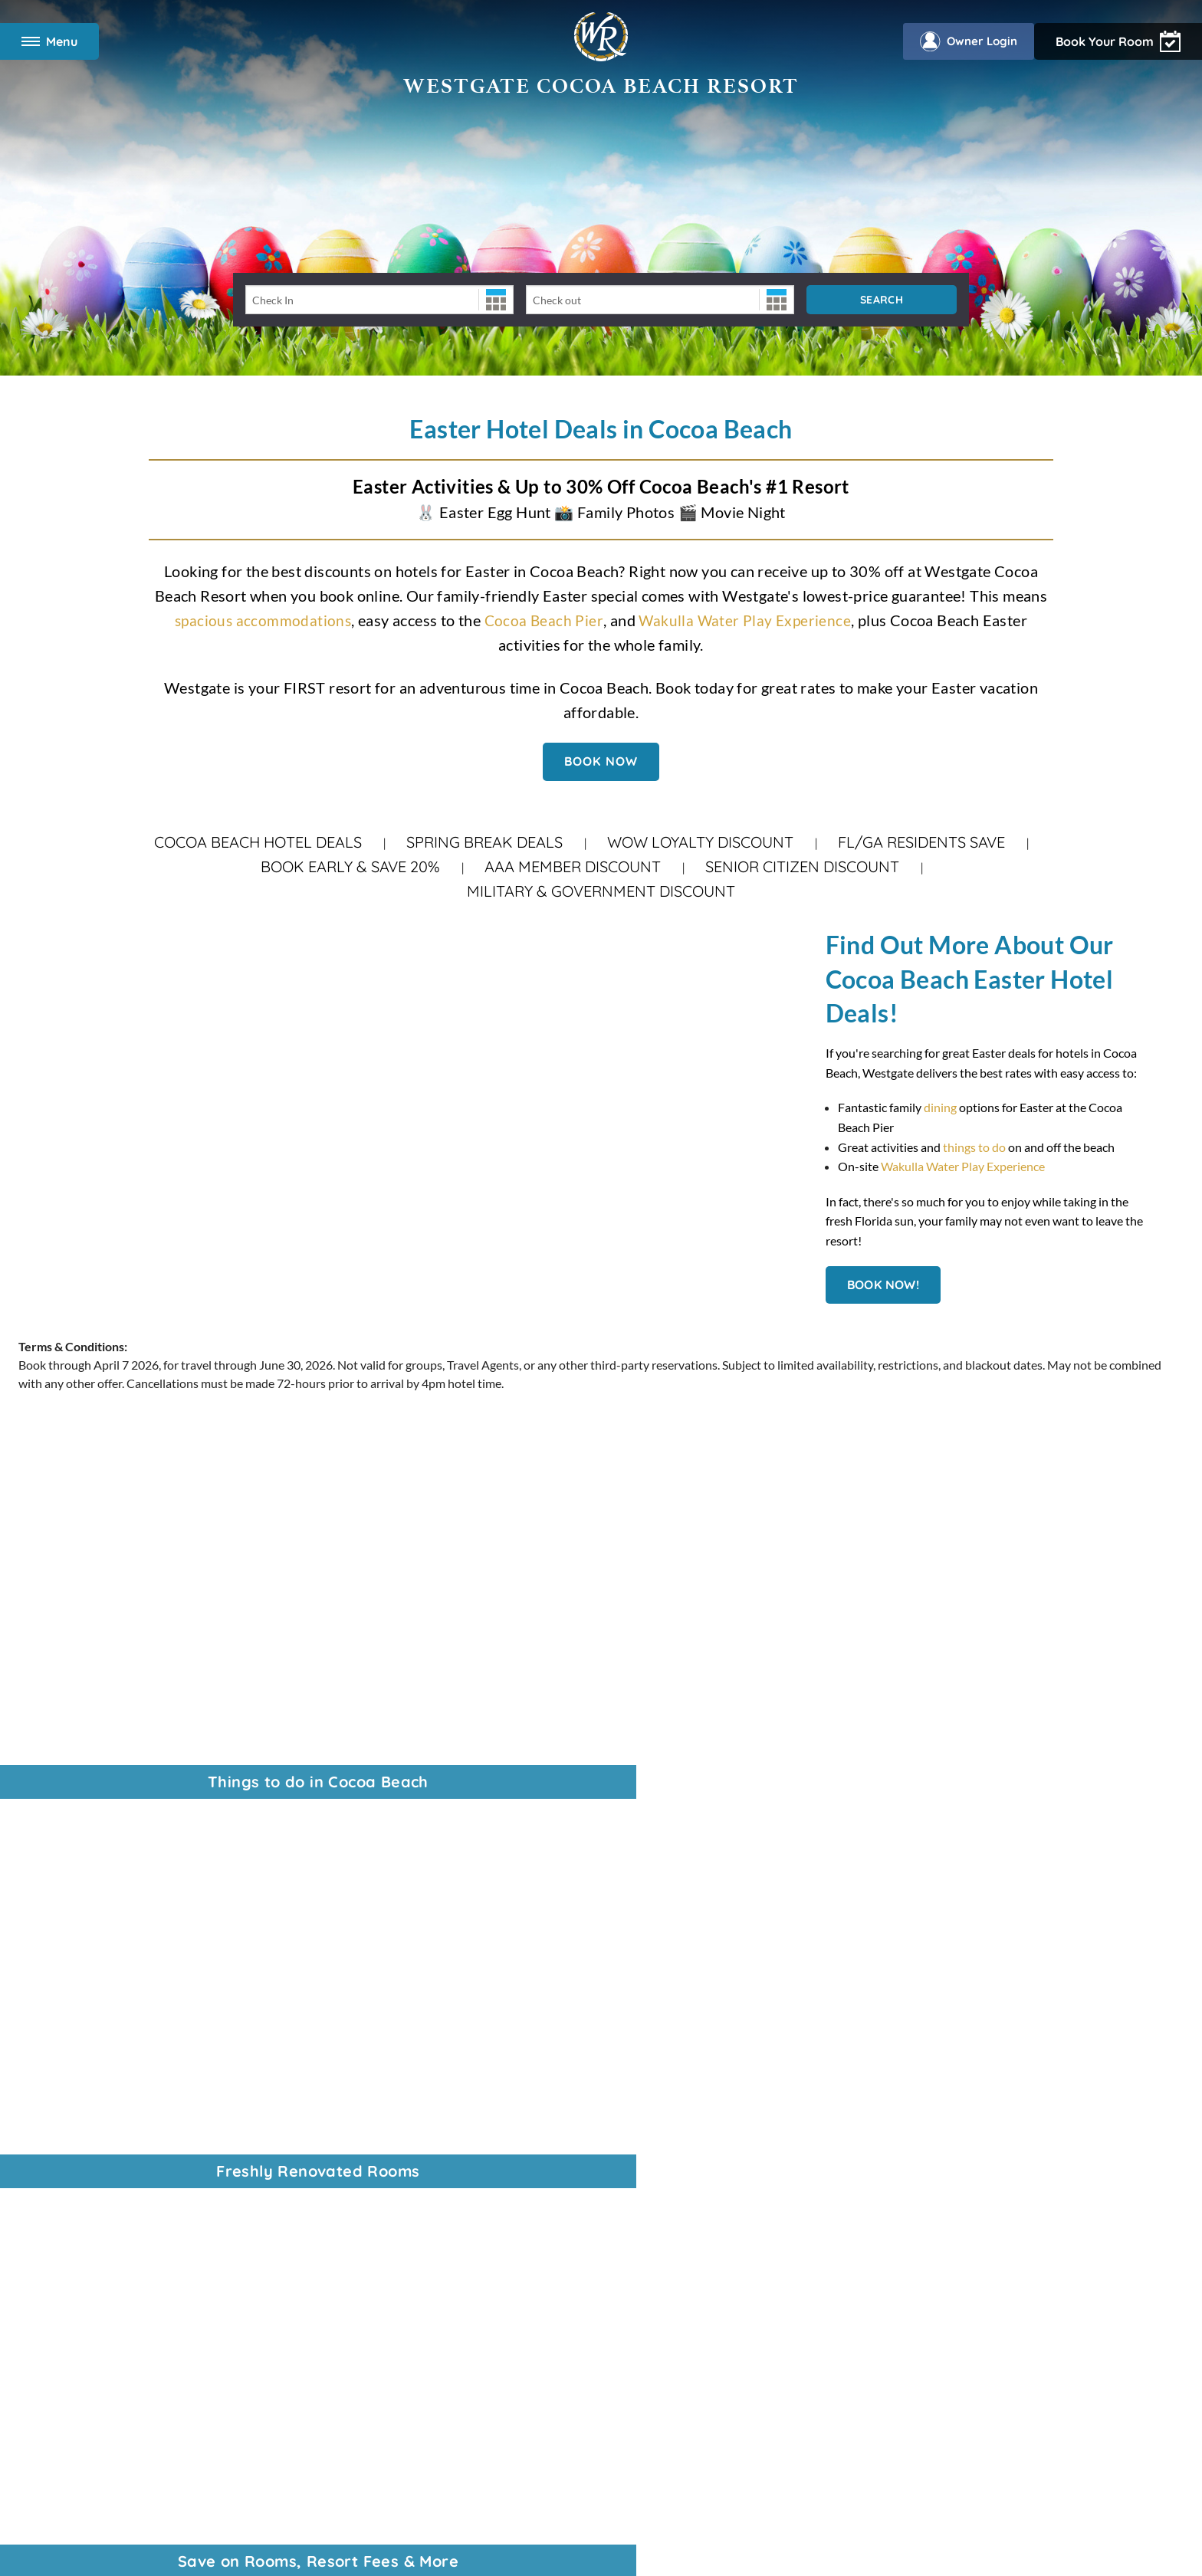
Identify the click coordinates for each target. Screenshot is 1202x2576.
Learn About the (901, 2133)
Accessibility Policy (511, 2338)
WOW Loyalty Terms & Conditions (723, 2338)
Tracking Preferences (863, 2338)
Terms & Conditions (335, 2338)
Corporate (72, 1882)
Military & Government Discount (601, 891)
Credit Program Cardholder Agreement (658, 2487)
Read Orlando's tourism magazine (926, 2113)
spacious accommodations (260, 620)
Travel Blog (74, 2000)
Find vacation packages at (930, 2055)
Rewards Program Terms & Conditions (495, 2487)
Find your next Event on (908, 2094)
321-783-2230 (538, 2018)
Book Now (601, 761)
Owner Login (962, 41)
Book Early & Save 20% (350, 866)
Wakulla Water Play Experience (747, 620)
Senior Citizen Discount (802, 866)
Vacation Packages (94, 2039)
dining (941, 1107)
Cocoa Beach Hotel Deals (258, 842)
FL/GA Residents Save (921, 842)
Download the (919, 2172)
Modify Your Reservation (111, 2151)
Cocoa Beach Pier (543, 620)
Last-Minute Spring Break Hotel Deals (145, 2020)
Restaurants (77, 2210)
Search (881, 300)
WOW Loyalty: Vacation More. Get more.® (158, 1980)
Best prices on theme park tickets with (934, 2035)
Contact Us (75, 2059)
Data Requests (599, 2338)
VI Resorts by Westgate (107, 1941)
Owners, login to (924, 2153)
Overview (71, 2131)
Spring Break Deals (484, 842)
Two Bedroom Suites (99, 2171)
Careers (66, 1922)
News (60, 1902)
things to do (974, 1147)
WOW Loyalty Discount (700, 842)
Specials (66, 2190)
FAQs (60, 2269)
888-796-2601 (473, 1884)
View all (868, 2015)
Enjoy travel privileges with (922, 2074)
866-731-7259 (530, 2038)
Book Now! (883, 1284)
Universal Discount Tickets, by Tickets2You (158, 1961)
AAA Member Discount (572, 866)
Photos (64, 2249)
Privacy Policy (423, 2338)
